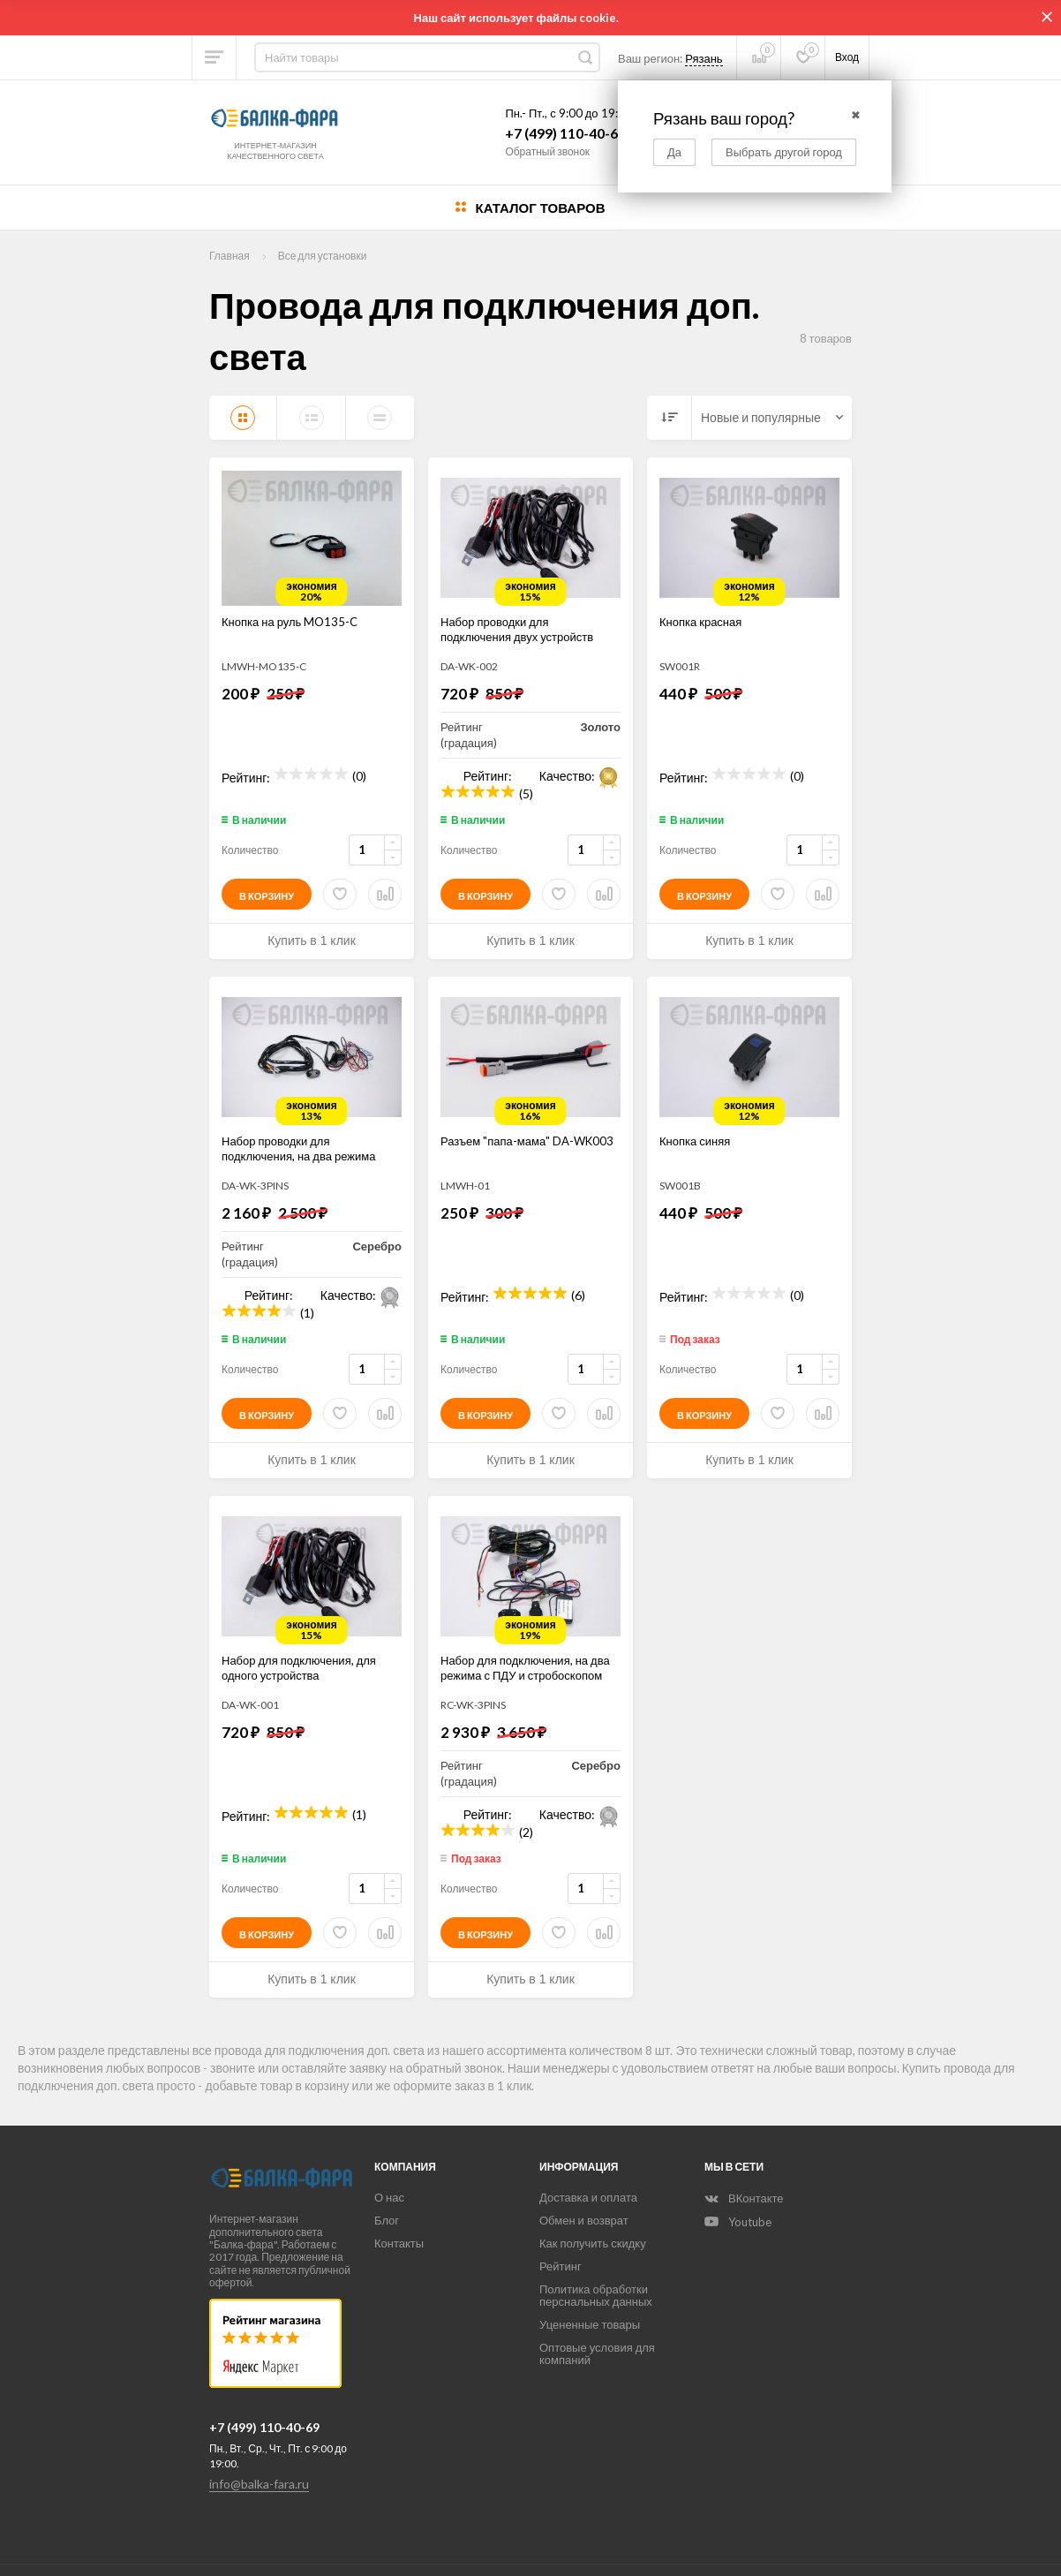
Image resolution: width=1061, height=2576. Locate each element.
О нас (389, 2197)
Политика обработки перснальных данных (595, 2295)
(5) (526, 791)
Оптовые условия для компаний (597, 2353)
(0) (359, 774)
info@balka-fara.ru (259, 2483)
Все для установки (322, 255)
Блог (386, 2220)
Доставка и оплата (588, 2197)
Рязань (703, 58)
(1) (307, 1311)
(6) (578, 1293)
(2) (526, 1830)
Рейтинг (560, 2266)
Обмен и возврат (583, 2220)
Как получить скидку (592, 2243)
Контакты (399, 2243)
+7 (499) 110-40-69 (565, 133)
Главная (229, 255)
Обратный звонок (547, 151)
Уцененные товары (589, 2324)
